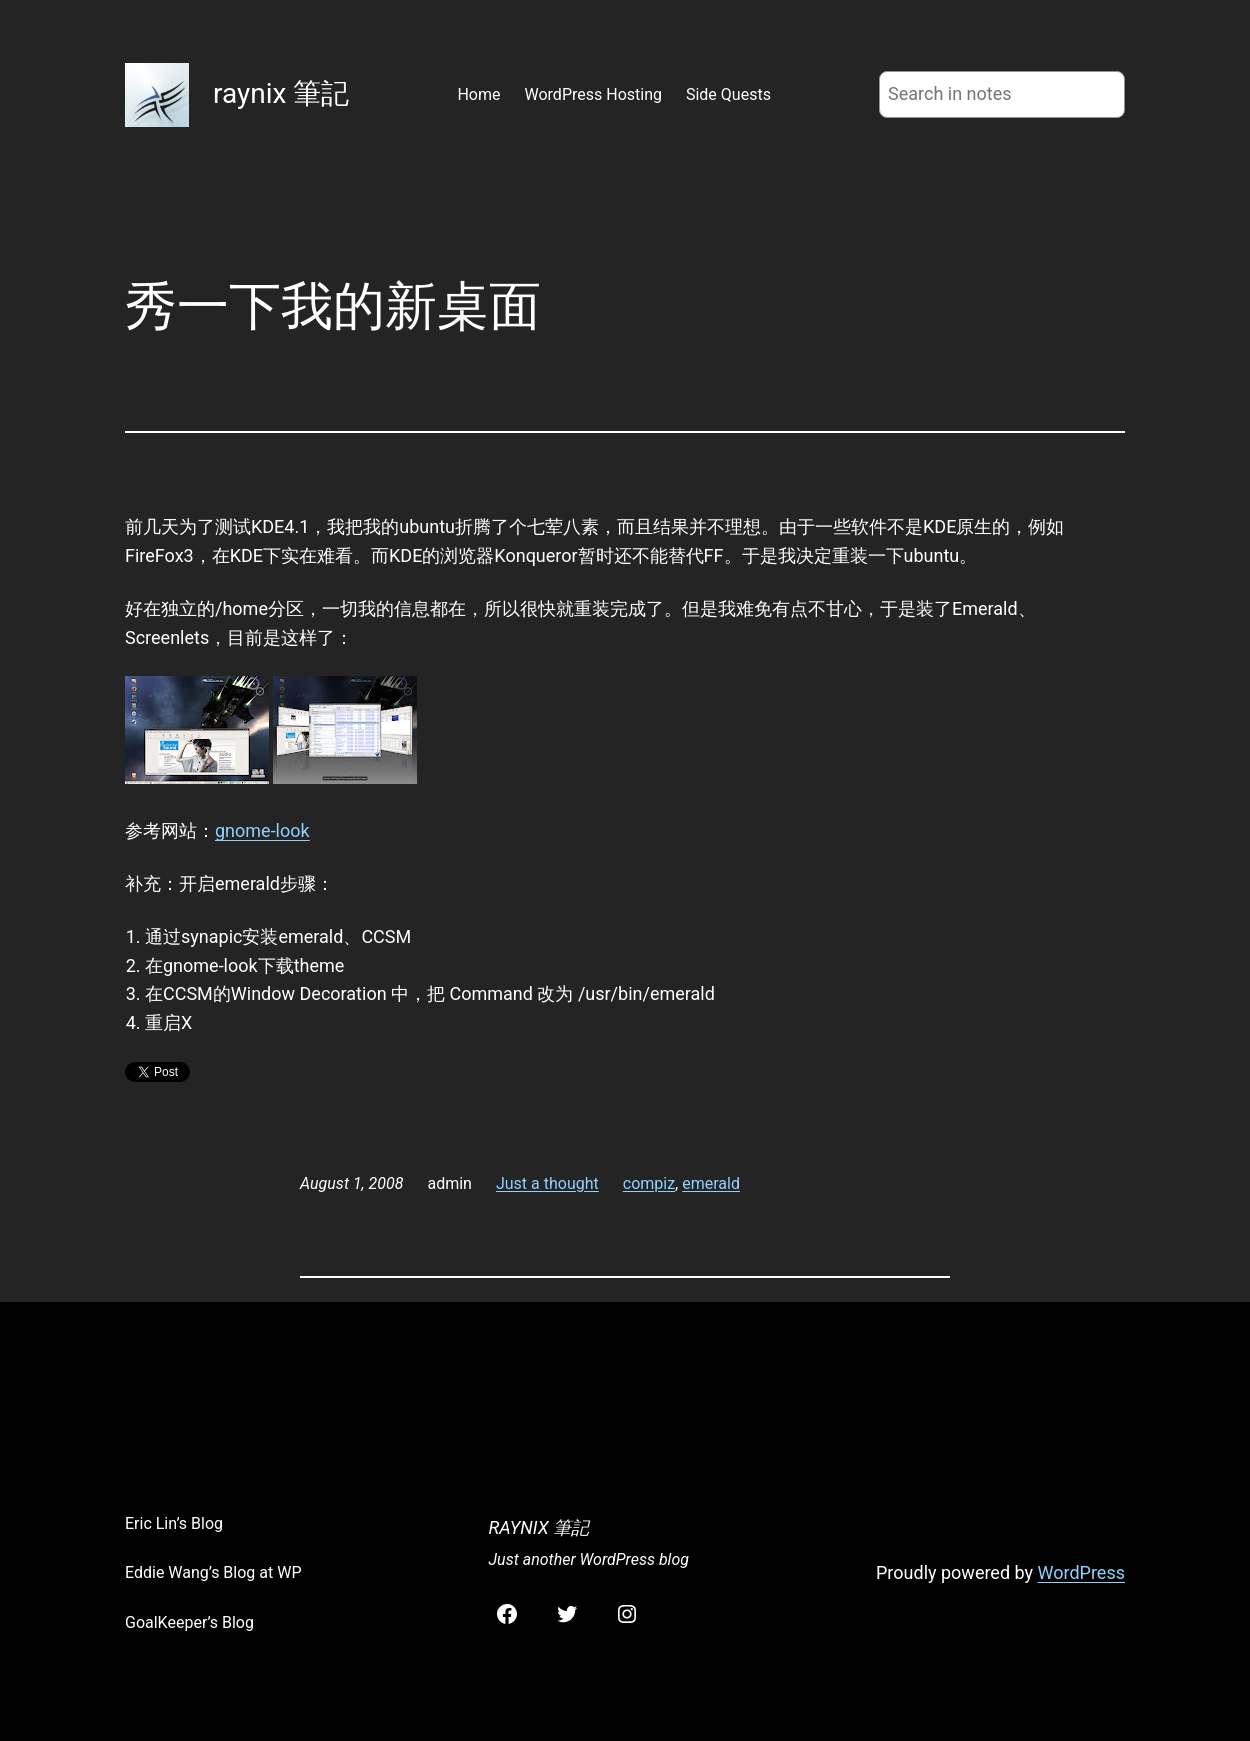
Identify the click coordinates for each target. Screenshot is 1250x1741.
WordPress (1081, 1572)
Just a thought (547, 1183)
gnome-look (262, 830)
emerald (711, 1183)
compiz (649, 1183)
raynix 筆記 (281, 93)
